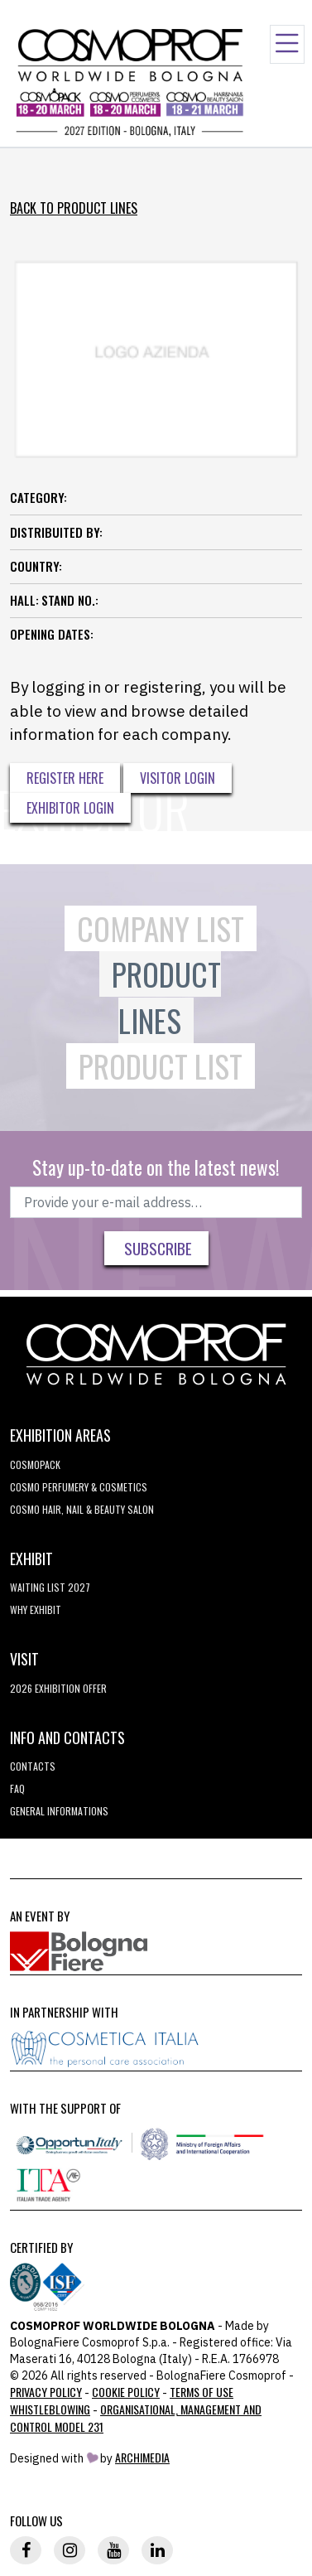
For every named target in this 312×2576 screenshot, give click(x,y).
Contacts (32, 1766)
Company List (160, 928)
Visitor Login (177, 778)
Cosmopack (35, 1464)
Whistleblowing (50, 2409)
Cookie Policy (126, 2391)
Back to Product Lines (73, 208)
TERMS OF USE (201, 2391)
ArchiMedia (142, 2457)
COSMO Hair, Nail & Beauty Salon (82, 1509)
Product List (160, 1066)
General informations (59, 1811)
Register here (64, 778)
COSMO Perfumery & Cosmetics (78, 1487)
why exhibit (35, 1609)
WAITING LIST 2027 (50, 1587)
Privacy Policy (46, 2391)
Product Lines (166, 997)
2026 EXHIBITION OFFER (58, 1688)
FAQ (17, 1788)
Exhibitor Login (70, 808)
